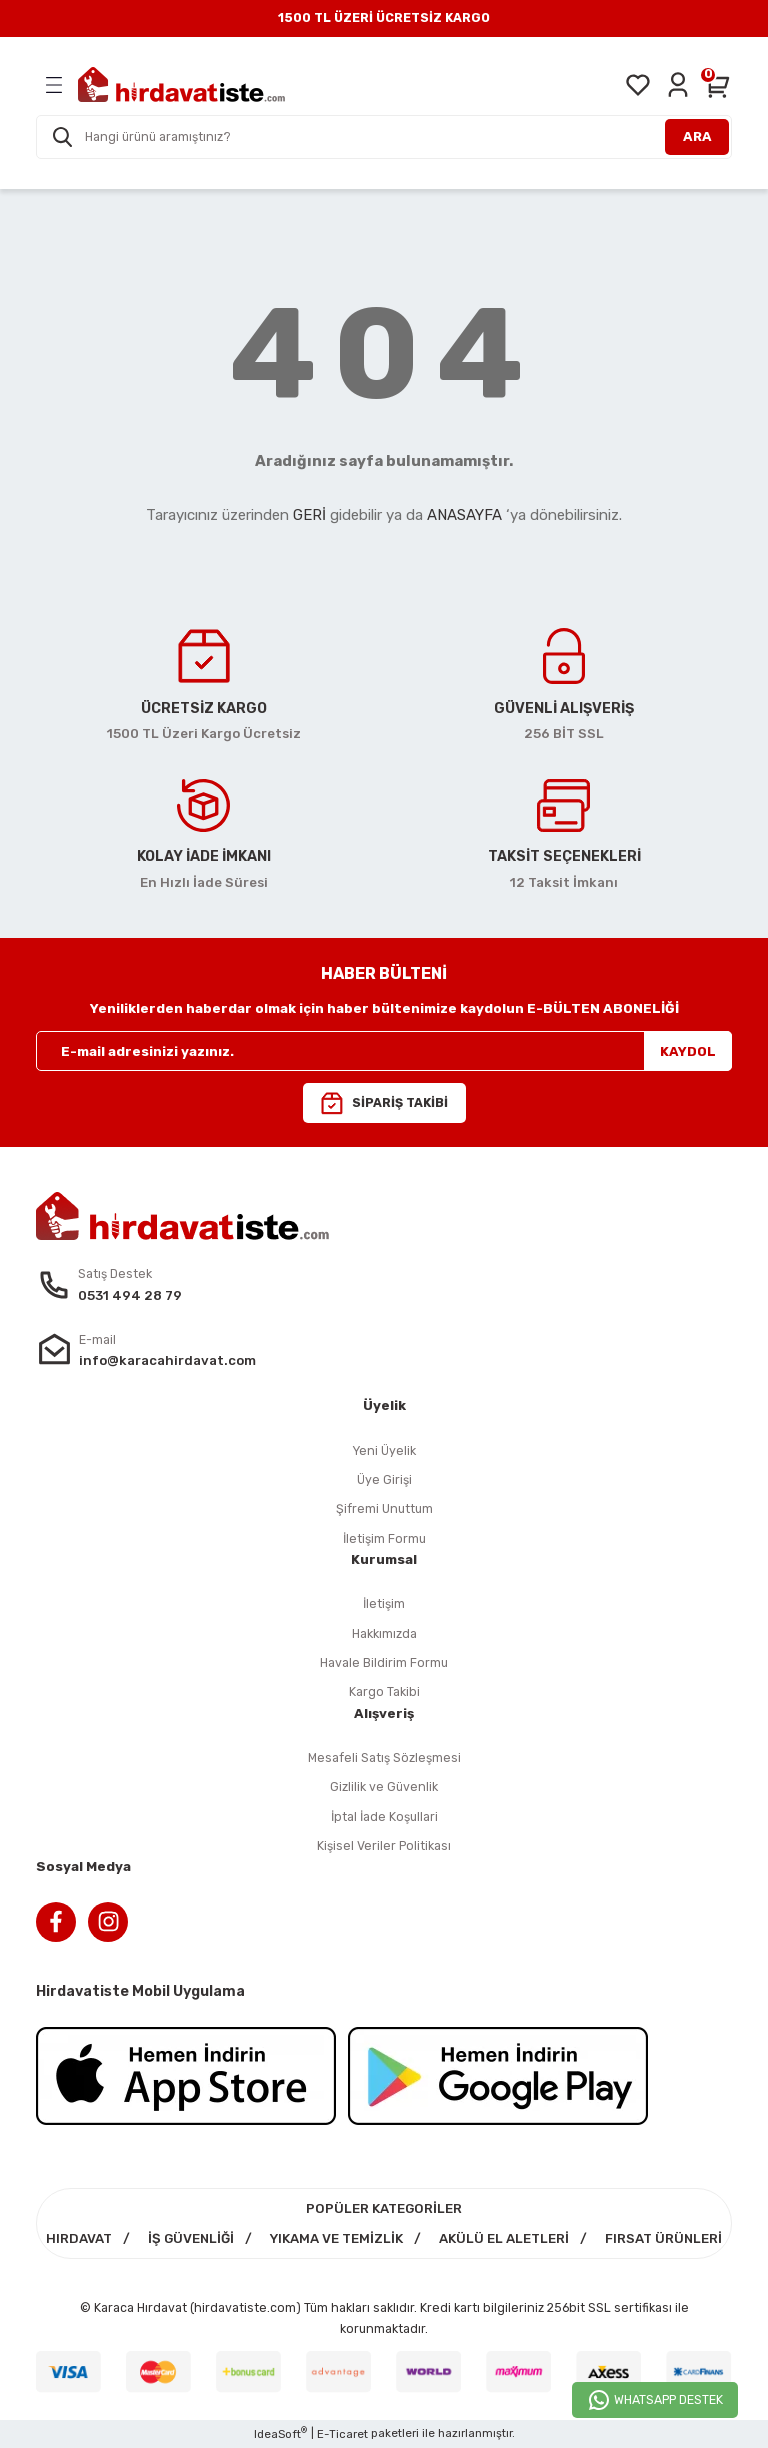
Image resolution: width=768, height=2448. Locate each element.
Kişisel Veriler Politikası (384, 1845)
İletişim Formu (384, 1538)
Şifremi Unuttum (384, 1508)
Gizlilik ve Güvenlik (384, 1786)
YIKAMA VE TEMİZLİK (336, 2238)
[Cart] (718, 85)
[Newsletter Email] (384, 1051)
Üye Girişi (384, 1479)
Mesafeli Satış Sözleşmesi (384, 1757)
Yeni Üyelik (384, 1450)
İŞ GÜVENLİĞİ (191, 2238)
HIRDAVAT (79, 2238)
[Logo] (181, 84)
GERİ (309, 515)
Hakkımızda (384, 1633)
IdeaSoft (280, 2433)
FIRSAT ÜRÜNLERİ (663, 2238)
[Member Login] (678, 85)
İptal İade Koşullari (384, 1816)
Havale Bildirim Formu (384, 1662)
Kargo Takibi (384, 1691)
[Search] (384, 137)
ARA (697, 136)
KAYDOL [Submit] (688, 1051)
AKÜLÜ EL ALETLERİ (504, 2238)
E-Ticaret (342, 2434)
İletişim (384, 1603)
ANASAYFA (464, 515)
